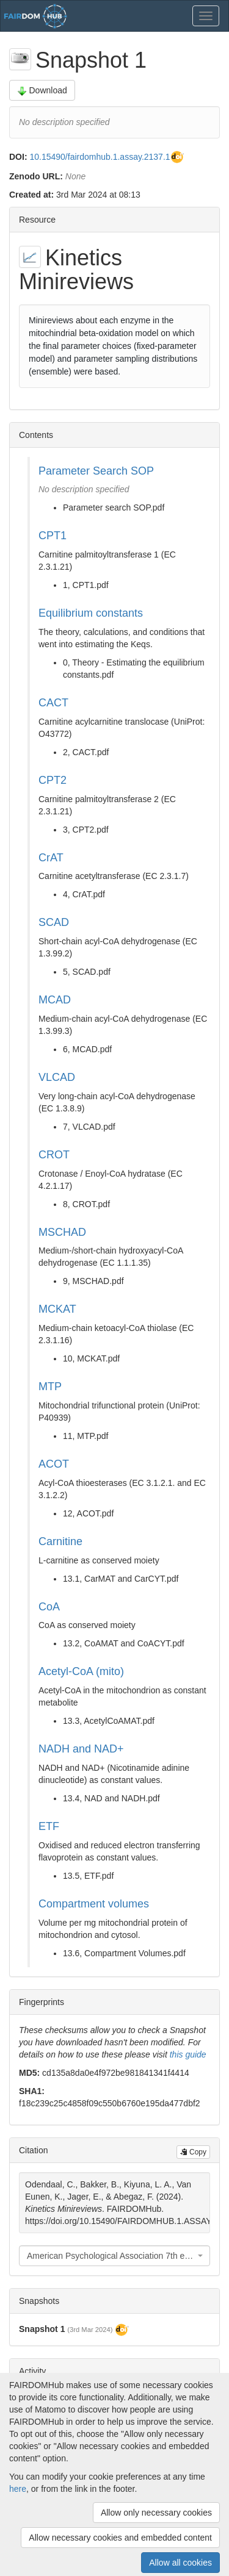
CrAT (51, 858)
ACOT (53, 1464)
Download (42, 90)
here (17, 2489)
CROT (54, 1155)
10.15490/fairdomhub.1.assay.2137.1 (99, 157)
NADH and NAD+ (81, 1749)
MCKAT (57, 1309)
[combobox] (114, 2255)
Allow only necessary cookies (156, 2512)
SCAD (53, 922)
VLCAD (56, 1077)
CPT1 (52, 535)
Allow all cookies (180, 2562)
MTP (50, 1386)
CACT (53, 703)
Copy (193, 2152)
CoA (49, 1607)
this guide (188, 2054)
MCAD (54, 1000)
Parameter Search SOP (96, 471)
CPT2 (52, 780)
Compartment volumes (93, 1904)
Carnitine (60, 1541)
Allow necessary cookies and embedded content (120, 2537)
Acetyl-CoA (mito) (81, 1671)
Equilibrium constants (90, 613)
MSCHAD (62, 1232)
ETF (48, 1826)
